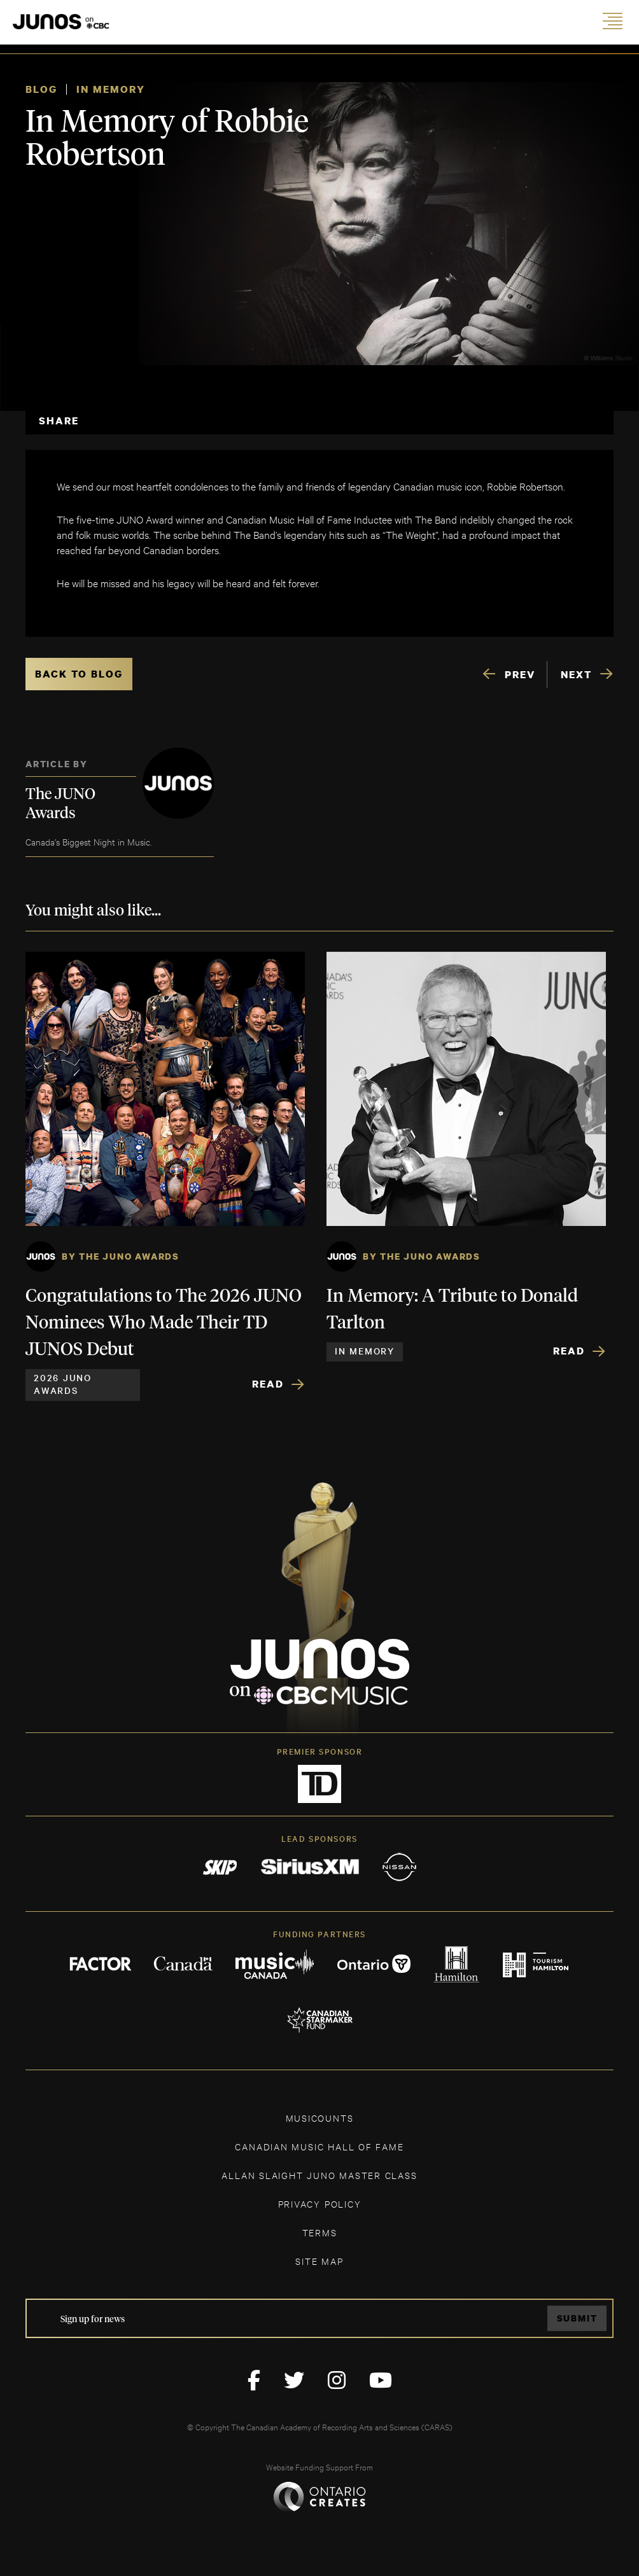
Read (268, 1384)
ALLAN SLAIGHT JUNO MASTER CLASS (319, 2175)
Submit (577, 2318)
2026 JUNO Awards (63, 1383)
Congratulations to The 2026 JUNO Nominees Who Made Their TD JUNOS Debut (163, 1323)
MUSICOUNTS (320, 2118)
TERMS (319, 2232)
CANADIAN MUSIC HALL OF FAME (319, 2146)
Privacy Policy (320, 2203)
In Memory (110, 89)
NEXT (576, 674)
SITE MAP (319, 2261)
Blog (41, 89)
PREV (520, 674)
